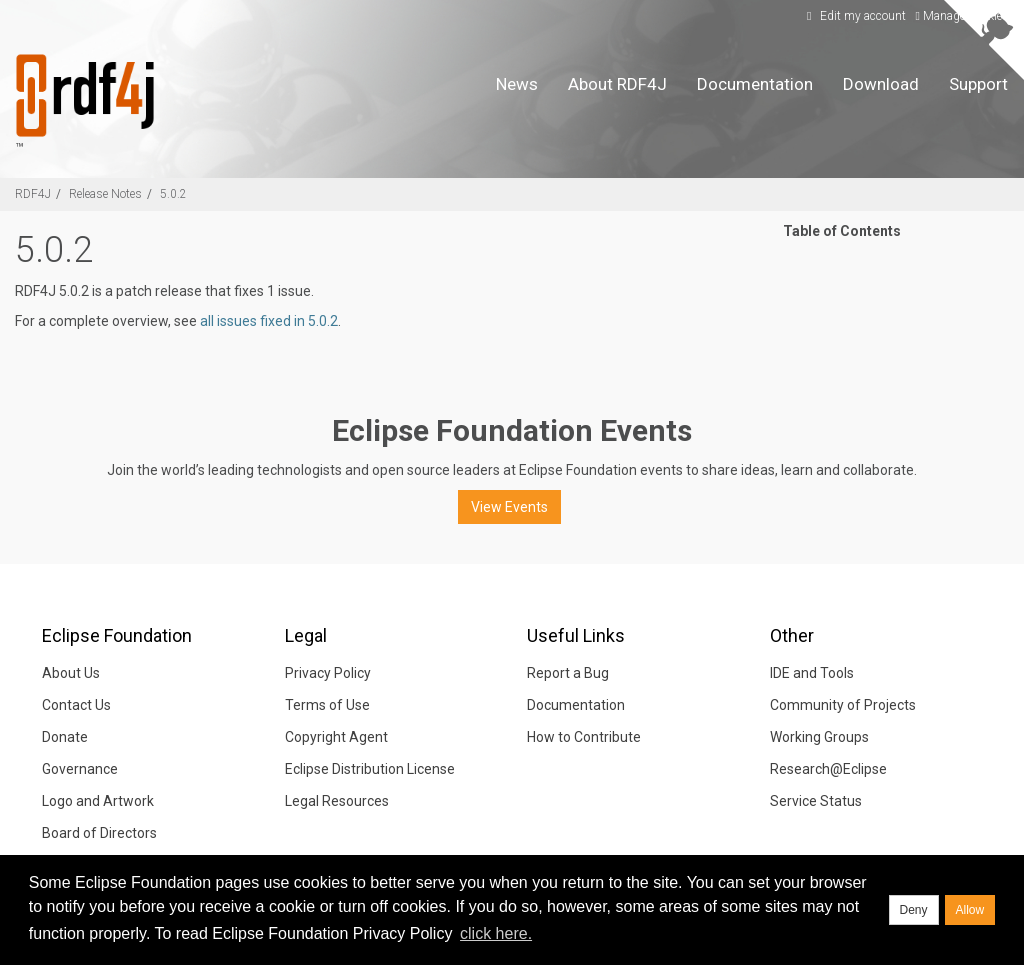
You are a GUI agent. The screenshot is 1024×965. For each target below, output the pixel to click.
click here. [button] (496, 933)
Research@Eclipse (828, 769)
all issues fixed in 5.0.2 (269, 321)
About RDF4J (617, 84)
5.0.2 (173, 194)
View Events (509, 507)
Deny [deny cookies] (914, 910)
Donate (65, 737)
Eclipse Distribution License (370, 769)
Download (881, 84)
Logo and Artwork (98, 801)
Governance (80, 769)
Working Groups (819, 737)
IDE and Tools (812, 673)
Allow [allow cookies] (970, 910)
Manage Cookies (962, 16)
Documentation (755, 84)
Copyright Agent (336, 737)
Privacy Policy (328, 673)
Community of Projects (843, 705)
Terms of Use (327, 705)
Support (978, 84)
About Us (71, 673)
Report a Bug (568, 673)
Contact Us (76, 705)
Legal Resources (337, 801)
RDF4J (33, 194)
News (517, 84)
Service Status (816, 801)
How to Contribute (584, 737)
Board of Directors (99, 833)
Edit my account (854, 16)
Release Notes (105, 194)
